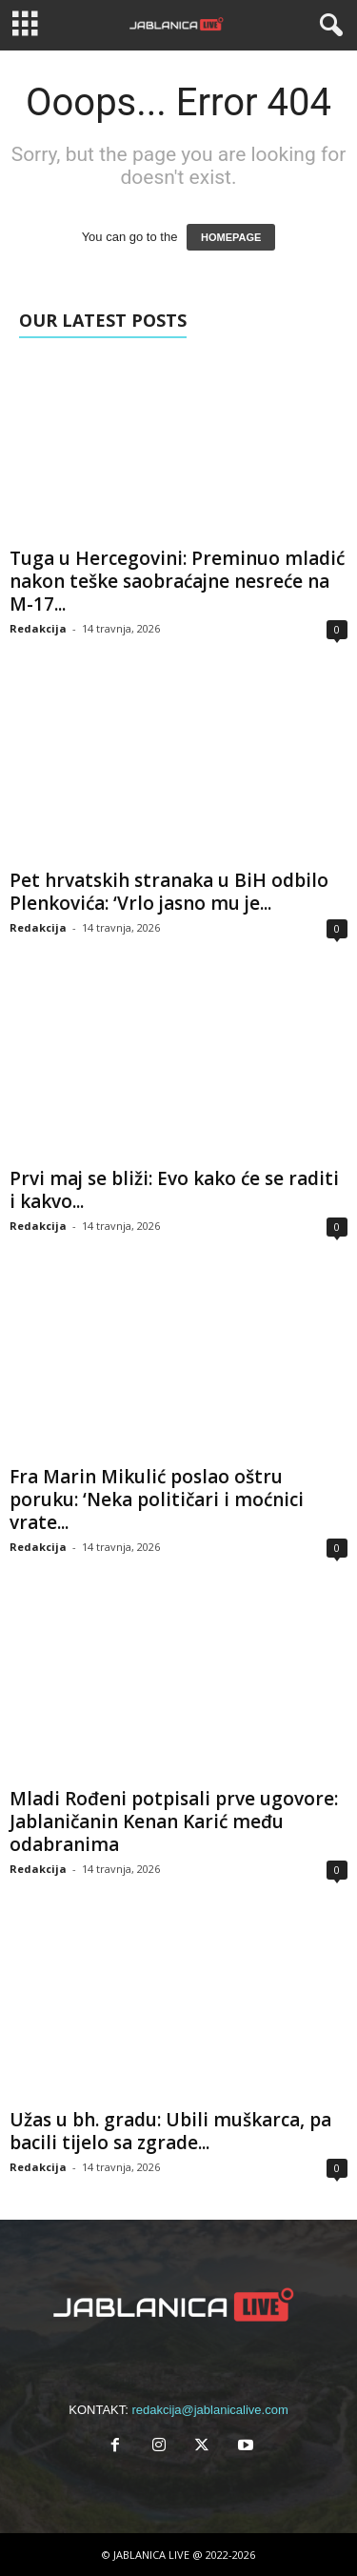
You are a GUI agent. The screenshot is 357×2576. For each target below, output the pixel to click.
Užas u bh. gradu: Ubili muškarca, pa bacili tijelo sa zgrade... (170, 2131)
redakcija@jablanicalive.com (210, 2410)
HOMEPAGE (231, 237)
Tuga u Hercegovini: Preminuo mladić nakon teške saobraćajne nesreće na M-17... (177, 581)
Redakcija (38, 628)
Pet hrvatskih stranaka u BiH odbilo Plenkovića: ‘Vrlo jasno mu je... (169, 892)
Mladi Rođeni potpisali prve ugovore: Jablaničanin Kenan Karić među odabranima (174, 1821)
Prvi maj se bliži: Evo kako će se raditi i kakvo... (174, 1190)
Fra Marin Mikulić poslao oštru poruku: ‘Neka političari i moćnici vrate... (157, 1499)
